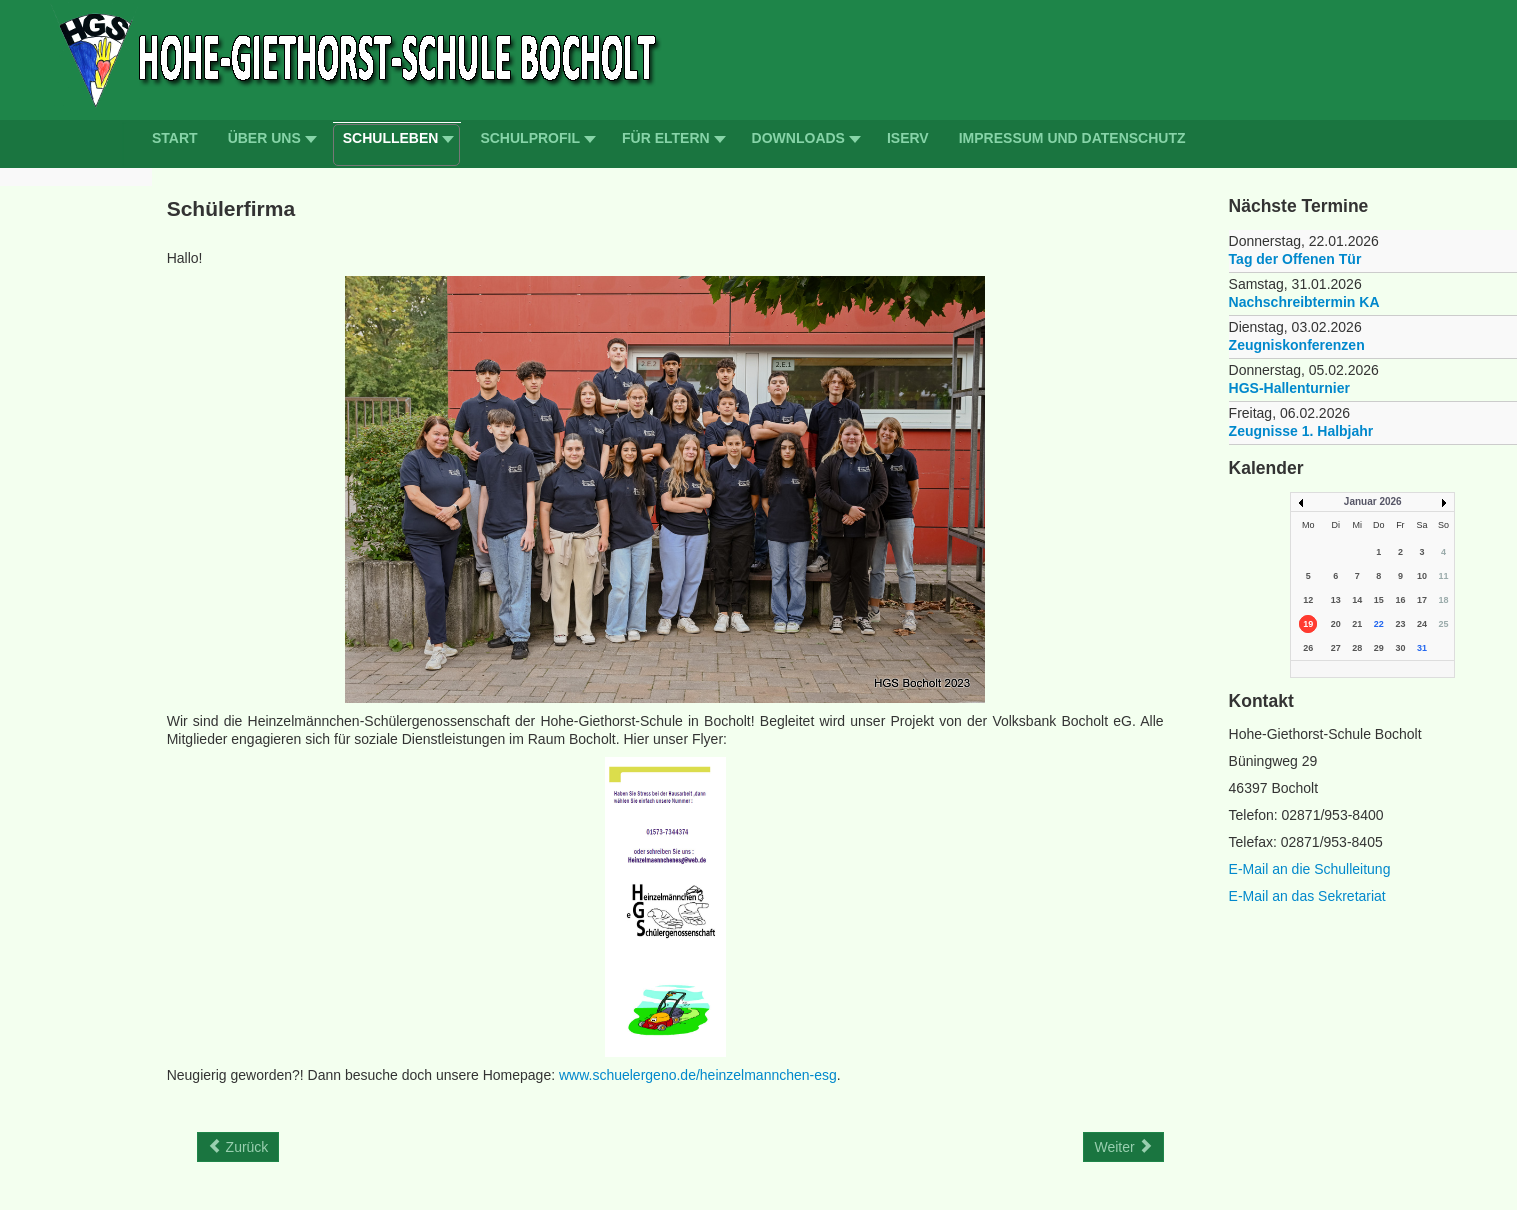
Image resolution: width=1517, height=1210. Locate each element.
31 (1422, 648)
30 (1400, 648)
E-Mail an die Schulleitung (1310, 869)
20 (1336, 624)
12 (1308, 600)
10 (1422, 576)
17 (1422, 600)
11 (1443, 576)
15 (1379, 600)
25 (1443, 624)
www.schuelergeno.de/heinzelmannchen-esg (698, 1075)
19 (1308, 624)
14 (1357, 600)
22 (1379, 624)
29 (1379, 648)
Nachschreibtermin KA (1304, 302)
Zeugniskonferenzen (1297, 345)
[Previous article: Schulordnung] (238, 1147)
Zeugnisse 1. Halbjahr (1301, 431)
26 (1308, 648)
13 (1336, 600)
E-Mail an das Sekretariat (1307, 896)
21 (1357, 624)
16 (1400, 600)
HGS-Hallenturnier (1289, 388)
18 (1443, 600)
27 (1336, 648)
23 (1400, 624)
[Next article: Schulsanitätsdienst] (1123, 1147)
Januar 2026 (1373, 501)
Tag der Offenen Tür (1295, 259)
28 (1357, 648)
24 (1422, 624)
